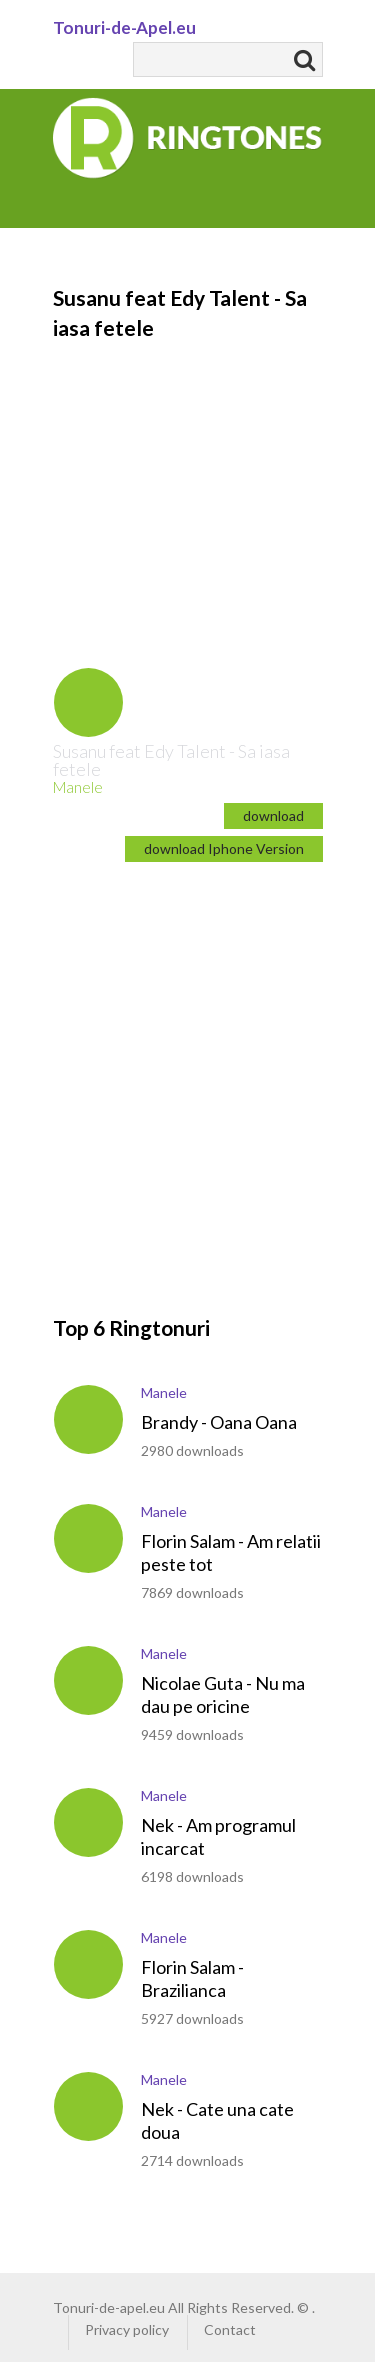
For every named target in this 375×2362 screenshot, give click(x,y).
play (88, 702)
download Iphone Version (224, 848)
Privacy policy (127, 2329)
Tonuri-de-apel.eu (109, 2307)
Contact (230, 2329)
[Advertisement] (187, 473)
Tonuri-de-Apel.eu (124, 27)
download (273, 815)
